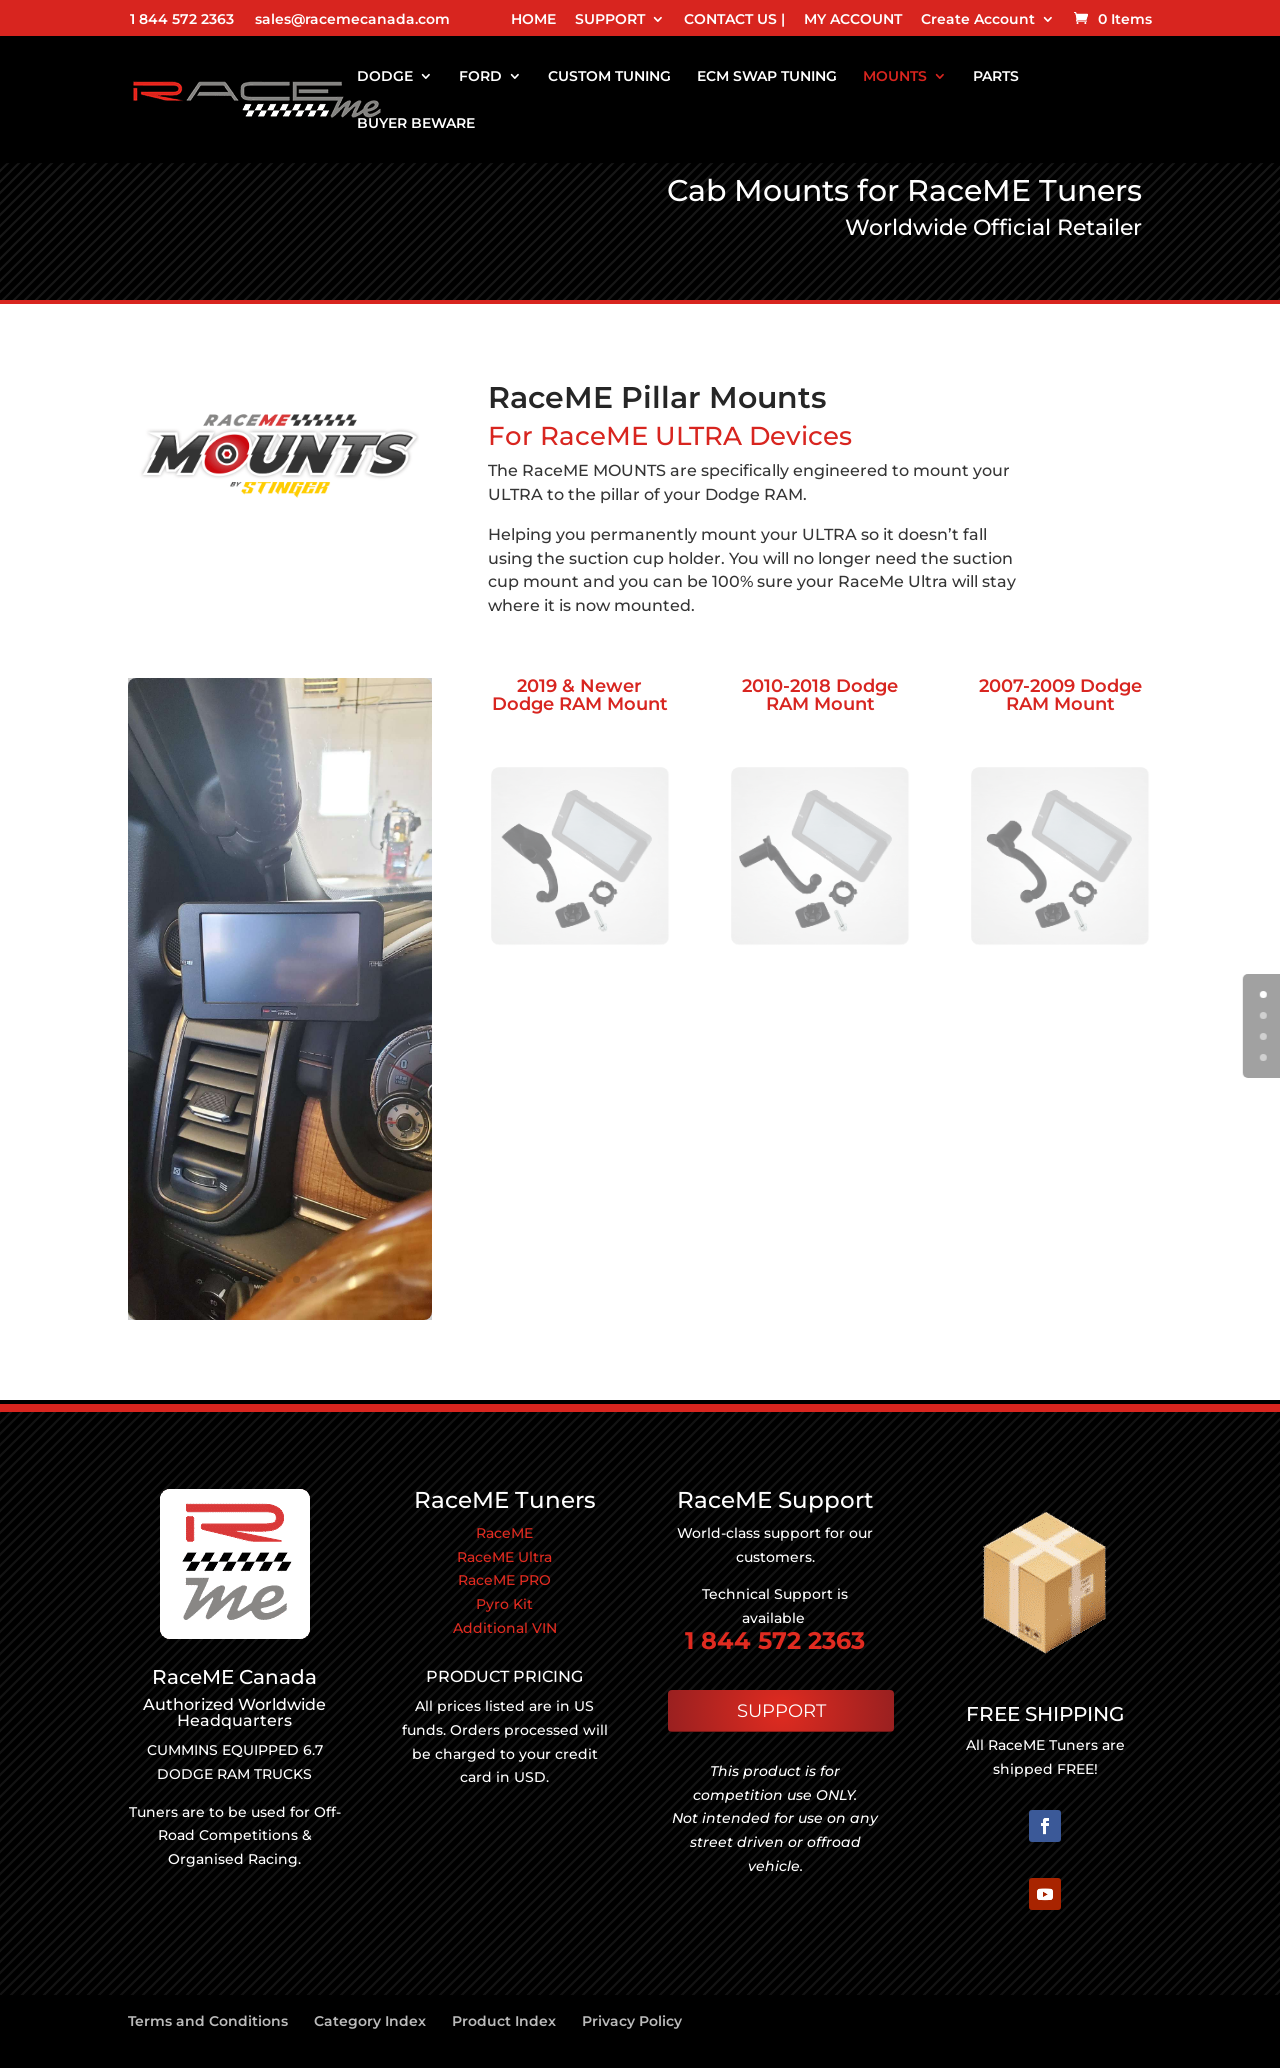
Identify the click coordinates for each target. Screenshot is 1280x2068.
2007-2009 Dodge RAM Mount (1060, 695)
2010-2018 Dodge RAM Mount (820, 695)
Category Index (370, 2021)
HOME (533, 20)
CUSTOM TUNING (609, 77)
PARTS (996, 77)
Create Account (978, 20)
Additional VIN (505, 1628)
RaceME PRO (504, 1580)
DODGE (385, 77)
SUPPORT (610, 20)
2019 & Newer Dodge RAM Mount (580, 695)
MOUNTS (895, 77)
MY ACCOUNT (853, 20)
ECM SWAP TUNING (767, 77)
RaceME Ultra (504, 1557)
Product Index (504, 2021)
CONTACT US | (734, 20)
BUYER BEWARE (416, 124)
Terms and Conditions (208, 2021)
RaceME (504, 1533)
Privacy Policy (632, 2021)
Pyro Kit (504, 1604)
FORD (480, 77)
